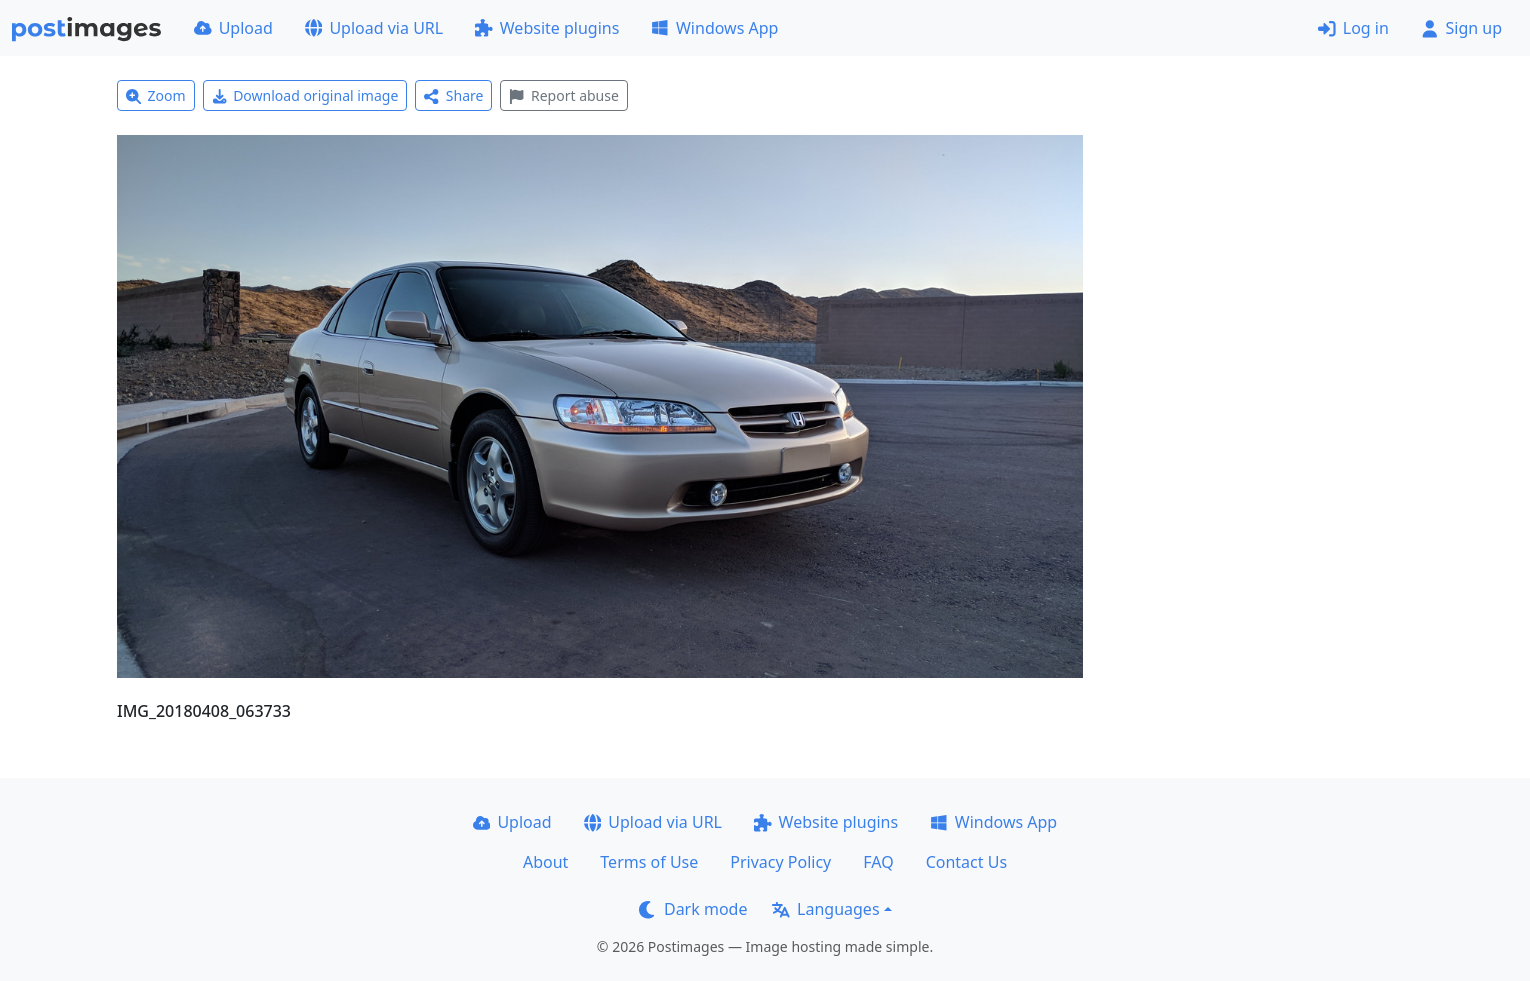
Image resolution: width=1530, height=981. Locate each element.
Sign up (1461, 28)
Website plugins (547, 28)
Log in (1353, 28)
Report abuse (563, 95)
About (545, 862)
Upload (233, 28)
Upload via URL (374, 28)
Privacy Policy (780, 862)
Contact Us (966, 862)
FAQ (878, 862)
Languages (825, 909)
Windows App (714, 28)
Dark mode (693, 909)
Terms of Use (649, 862)
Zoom (156, 95)
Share (453, 95)
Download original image (305, 95)
